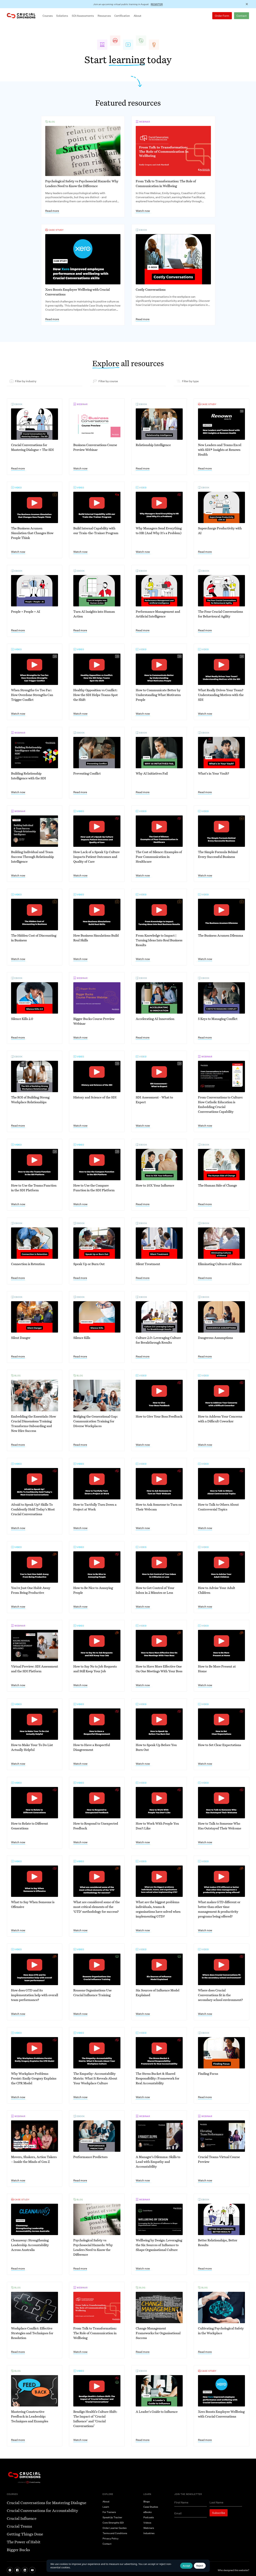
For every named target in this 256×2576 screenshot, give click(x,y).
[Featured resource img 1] (82, 151)
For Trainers (109, 2512)
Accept (186, 2565)
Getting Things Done (25, 2534)
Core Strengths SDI (113, 2522)
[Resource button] (18, 468)
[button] (47, 15)
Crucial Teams (19, 2526)
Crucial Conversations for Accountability (42, 2510)
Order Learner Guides (115, 2527)
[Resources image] (34, 424)
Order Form (222, 15)
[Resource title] (34, 447)
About (137, 15)
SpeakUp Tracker (112, 2517)
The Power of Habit (23, 2541)
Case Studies (150, 2506)
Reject (199, 2565)
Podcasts (148, 2517)
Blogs (146, 2501)
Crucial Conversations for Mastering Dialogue (46, 2502)
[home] (21, 15)
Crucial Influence (21, 2518)
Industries (148, 2533)
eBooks (147, 2512)
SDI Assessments (83, 15)
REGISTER (157, 4)
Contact (241, 15)
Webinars (148, 2527)
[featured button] (52, 211)
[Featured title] (82, 183)
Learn (106, 2506)
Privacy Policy (111, 2538)
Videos (147, 2522)
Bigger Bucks (18, 2549)
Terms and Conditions (115, 2533)
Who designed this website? (233, 2570)
